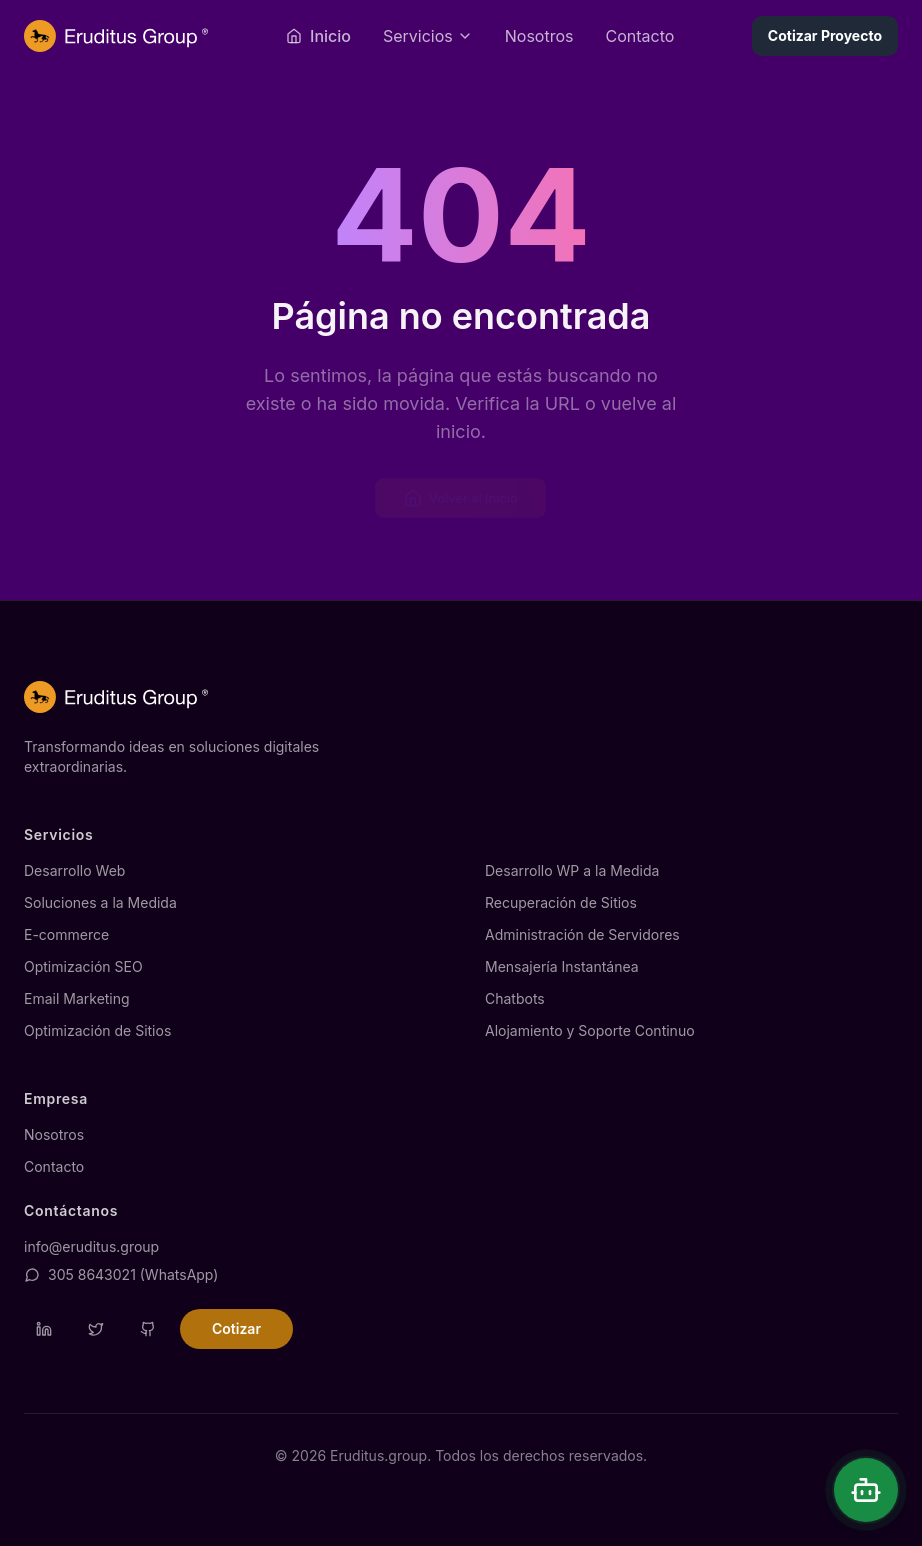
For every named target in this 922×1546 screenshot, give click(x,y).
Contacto (639, 36)
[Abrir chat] (866, 1490)
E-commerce (66, 934)
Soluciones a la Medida (100, 902)
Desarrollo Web (74, 870)
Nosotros (539, 36)
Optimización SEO (83, 966)
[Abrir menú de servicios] (428, 36)
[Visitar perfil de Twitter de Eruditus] (96, 1329)
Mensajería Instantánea (562, 966)
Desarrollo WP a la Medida (572, 870)
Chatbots (515, 998)
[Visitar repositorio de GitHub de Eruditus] (148, 1329)
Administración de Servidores (582, 934)
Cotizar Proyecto (825, 35)
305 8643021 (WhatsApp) (121, 1274)
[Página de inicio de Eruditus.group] (116, 36)
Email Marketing (77, 998)
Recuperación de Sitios (561, 902)
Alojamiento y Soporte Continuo (590, 1030)
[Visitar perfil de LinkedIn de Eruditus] (44, 1329)
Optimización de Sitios (97, 1030)
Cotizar (236, 1328)
